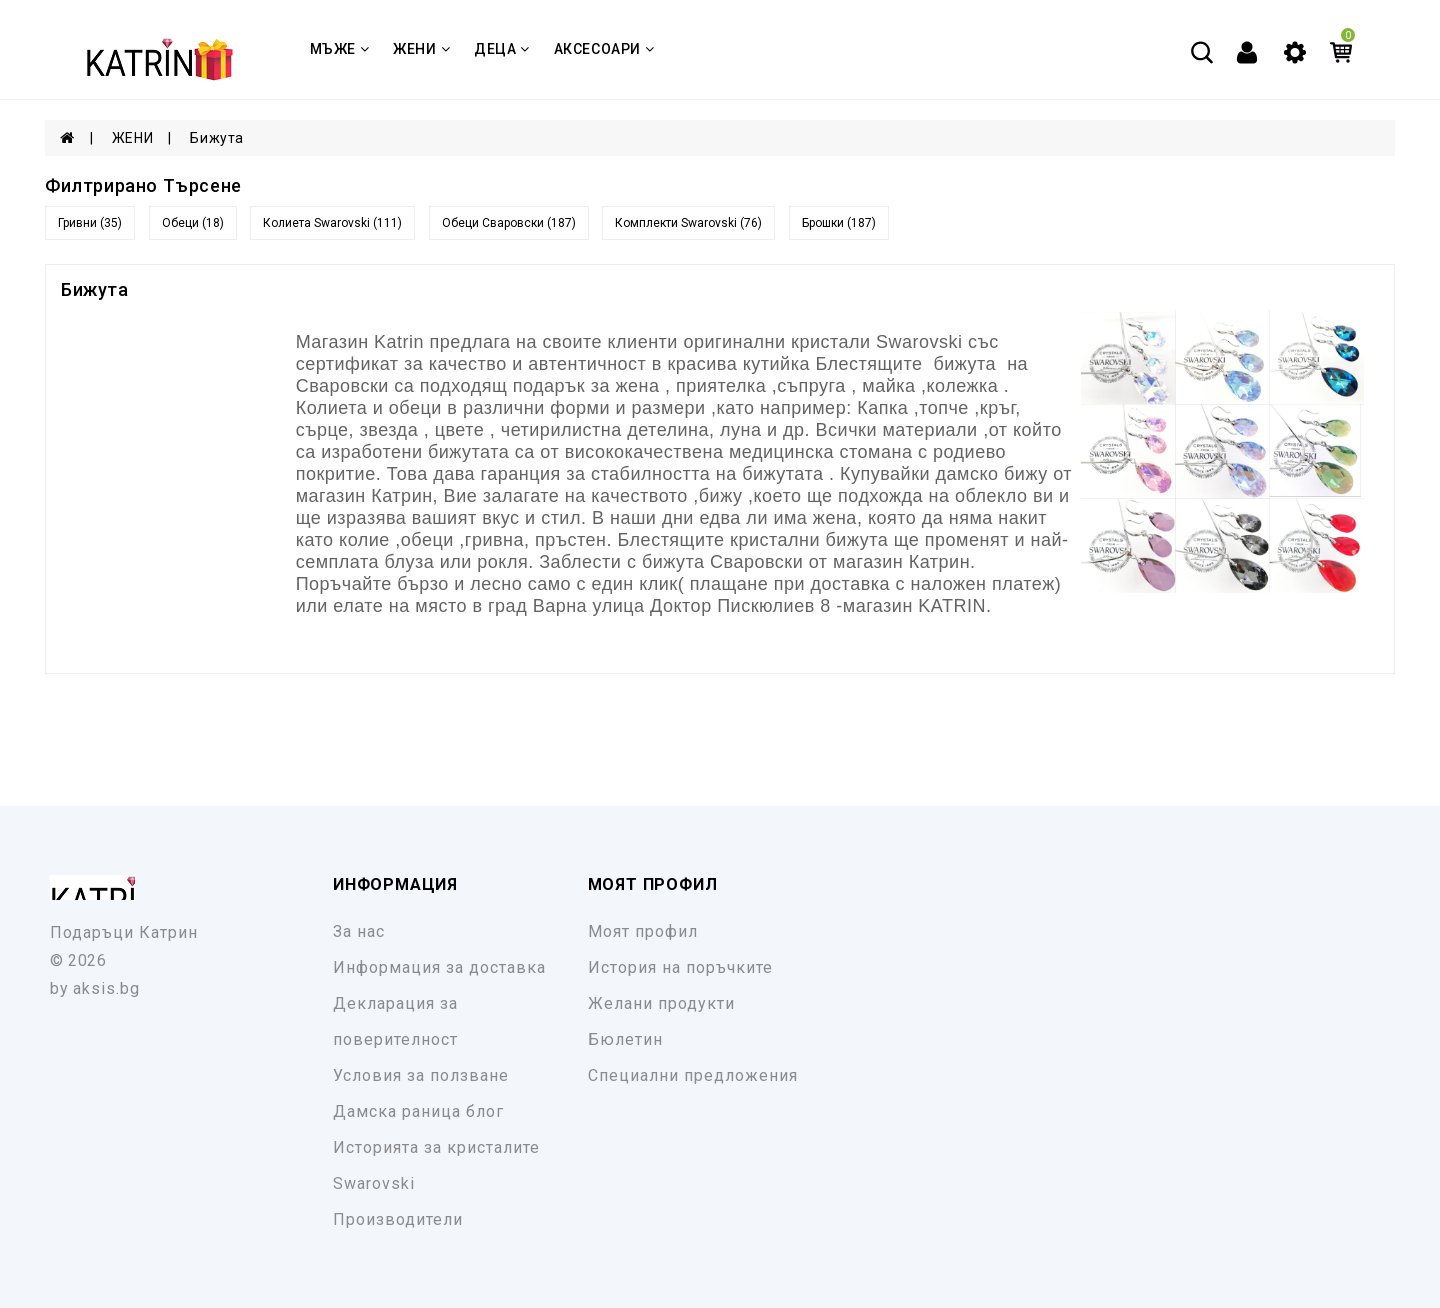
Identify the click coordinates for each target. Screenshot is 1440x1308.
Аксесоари (604, 49)
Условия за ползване (421, 1075)
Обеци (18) (193, 223)
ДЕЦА (502, 49)
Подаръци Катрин (124, 932)
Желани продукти (661, 1003)
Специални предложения (693, 1075)
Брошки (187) (839, 223)
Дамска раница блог (418, 1111)
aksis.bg (106, 988)
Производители (398, 1219)
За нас (359, 931)
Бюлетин (625, 1039)
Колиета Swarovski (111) (332, 223)
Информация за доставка (439, 967)
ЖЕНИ (421, 49)
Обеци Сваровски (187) (509, 223)
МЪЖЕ (340, 49)
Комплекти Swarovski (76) (688, 223)
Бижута (217, 138)
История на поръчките (680, 967)
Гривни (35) (90, 223)
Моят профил (643, 931)
